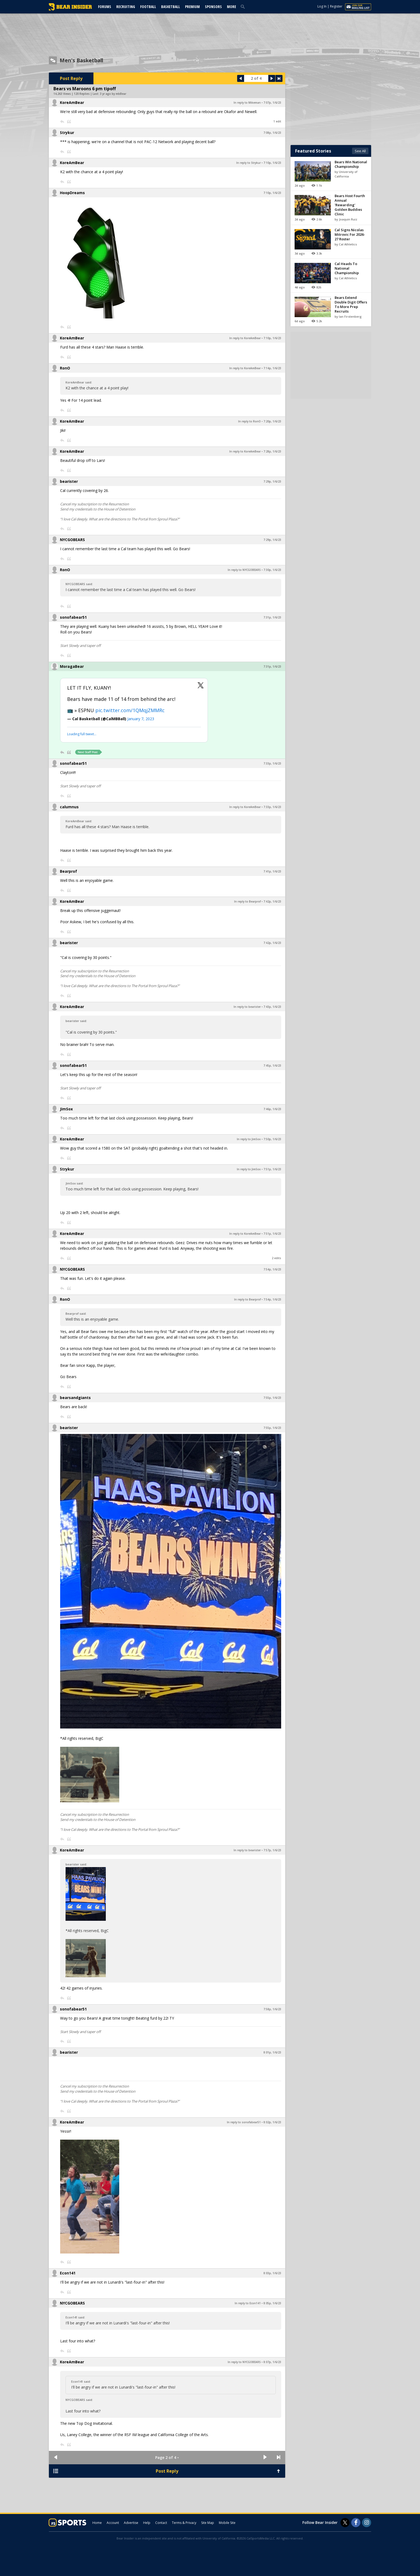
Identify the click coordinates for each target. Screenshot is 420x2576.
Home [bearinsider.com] (97, 2522)
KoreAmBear (72, 102)
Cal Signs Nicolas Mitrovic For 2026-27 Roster (350, 234)
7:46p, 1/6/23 (272, 1109)
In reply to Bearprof (247, 901)
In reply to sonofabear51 (244, 2122)
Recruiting (125, 6)
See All (360, 150)
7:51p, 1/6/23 (272, 1169)
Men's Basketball (81, 60)
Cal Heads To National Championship (347, 268)
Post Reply (71, 78)
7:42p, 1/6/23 (272, 901)
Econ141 (67, 2273)
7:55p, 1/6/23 (272, 1398)
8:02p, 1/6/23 (272, 2122)
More (231, 6)
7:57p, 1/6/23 (272, 1850)
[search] (244, 6)
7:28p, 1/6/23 (272, 451)
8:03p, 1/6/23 (272, 2273)
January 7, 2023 (140, 718)
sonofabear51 (73, 617)
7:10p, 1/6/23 (272, 163)
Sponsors (213, 6)
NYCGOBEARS (72, 539)
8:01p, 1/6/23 (272, 2052)
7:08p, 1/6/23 (272, 133)
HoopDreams (72, 192)
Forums (104, 6)
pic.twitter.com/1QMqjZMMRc (130, 710)
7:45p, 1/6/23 (272, 1065)
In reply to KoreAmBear (245, 338)
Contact (161, 2522)
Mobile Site (227, 2522)
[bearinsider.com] (70, 9)
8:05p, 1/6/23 (272, 2303)
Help (146, 2522)
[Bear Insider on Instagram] (366, 2522)
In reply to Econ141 (248, 2303)
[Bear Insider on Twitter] (345, 2522)
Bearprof (68, 871)
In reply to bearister (247, 1007)
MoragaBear (72, 666)
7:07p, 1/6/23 (272, 102)
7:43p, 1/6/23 (272, 1007)
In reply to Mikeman (247, 102)
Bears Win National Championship (351, 164)
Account (113, 2522)
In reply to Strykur (248, 163)
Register (336, 6)
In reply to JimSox (249, 1139)
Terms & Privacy (184, 2522)
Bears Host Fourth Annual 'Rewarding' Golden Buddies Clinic (350, 204)
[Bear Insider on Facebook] (355, 2522)
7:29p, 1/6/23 (272, 481)
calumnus (69, 806)
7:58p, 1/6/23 (272, 2009)
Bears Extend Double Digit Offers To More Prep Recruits (351, 304)
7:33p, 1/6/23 (272, 763)
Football (148, 6)
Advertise (131, 2522)
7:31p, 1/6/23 (272, 617)
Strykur (67, 132)
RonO (65, 368)
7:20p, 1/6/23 (272, 421)
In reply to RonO (249, 421)
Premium (192, 6)
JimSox (66, 1108)
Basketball (170, 6)
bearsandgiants (75, 1397)
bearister (69, 481)
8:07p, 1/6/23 (272, 2362)
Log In (322, 6)
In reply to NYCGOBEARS (244, 570)
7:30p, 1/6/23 (272, 570)
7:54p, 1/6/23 (272, 1269)
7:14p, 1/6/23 (272, 368)
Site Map (207, 2522)
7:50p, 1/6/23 (272, 1139)
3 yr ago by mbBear (113, 94)
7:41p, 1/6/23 (272, 871)
